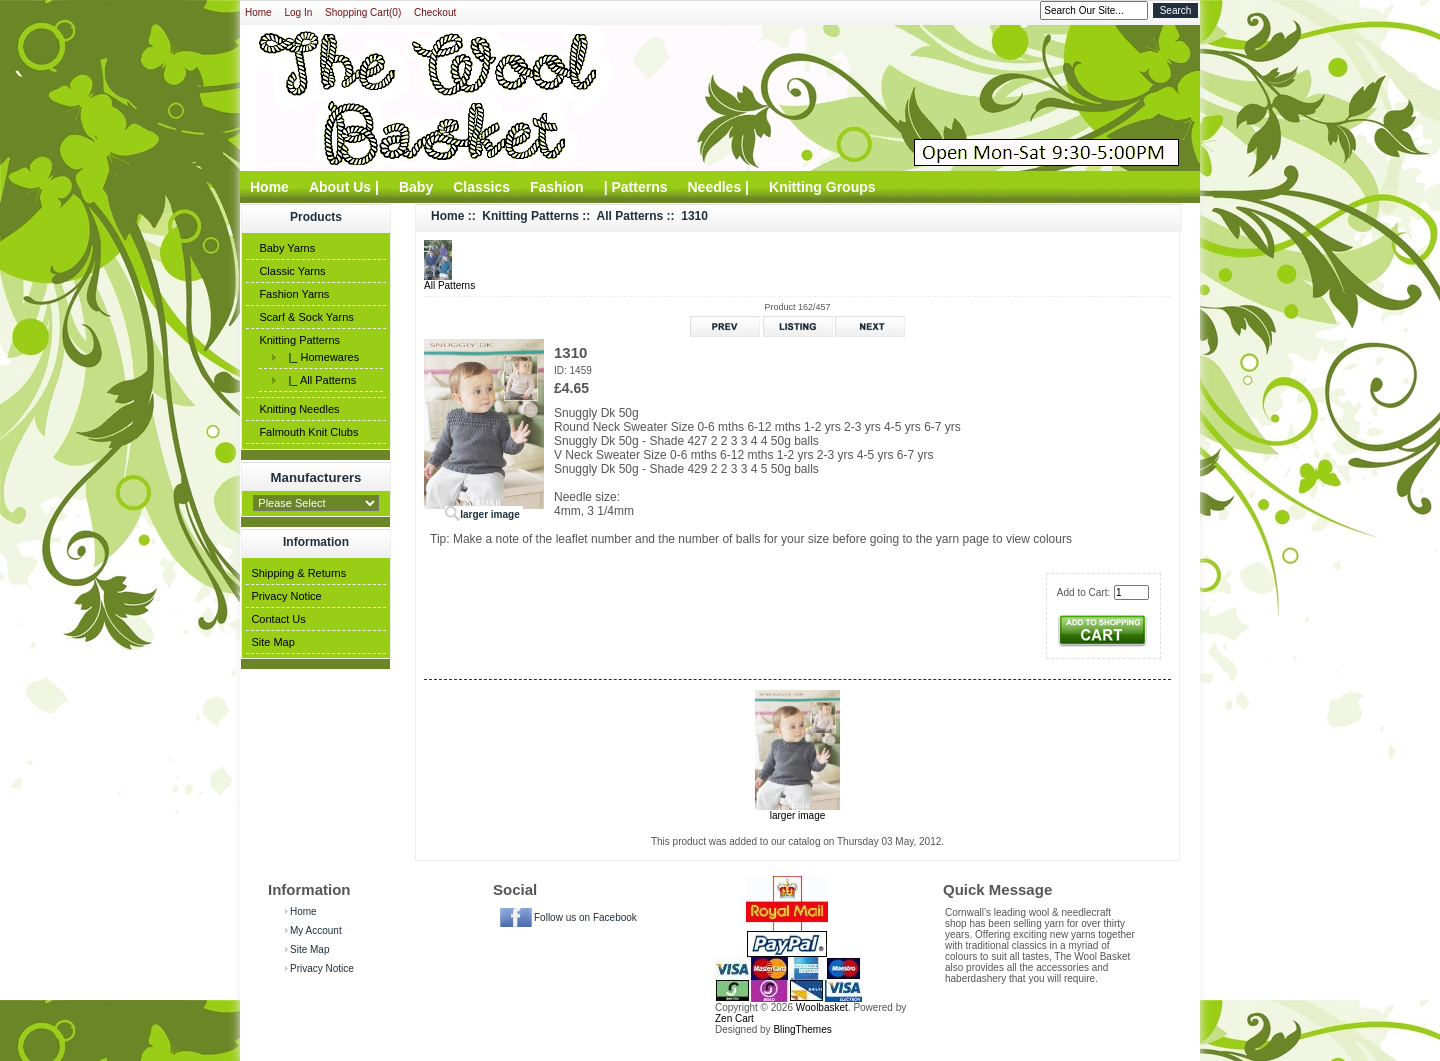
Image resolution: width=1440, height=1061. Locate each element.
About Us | (344, 187)
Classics (481, 187)
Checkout (435, 12)
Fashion (557, 187)
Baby (416, 187)
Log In (298, 12)
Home (258, 12)
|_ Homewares (320, 357)
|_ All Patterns (319, 380)
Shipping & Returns (298, 573)
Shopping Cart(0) (363, 12)
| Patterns (636, 187)
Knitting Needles (299, 409)
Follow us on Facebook (585, 917)
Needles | (719, 187)
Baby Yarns (287, 248)
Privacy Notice (286, 596)
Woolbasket (822, 1007)
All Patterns (630, 216)
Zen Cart (734, 1018)
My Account (316, 930)
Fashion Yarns (294, 294)
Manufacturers (316, 477)
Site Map (272, 642)
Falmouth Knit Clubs (308, 432)
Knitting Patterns (299, 340)
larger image (797, 811)
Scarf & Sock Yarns (306, 317)
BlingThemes (802, 1029)
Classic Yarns (292, 271)
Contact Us (278, 619)
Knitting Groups (822, 187)
